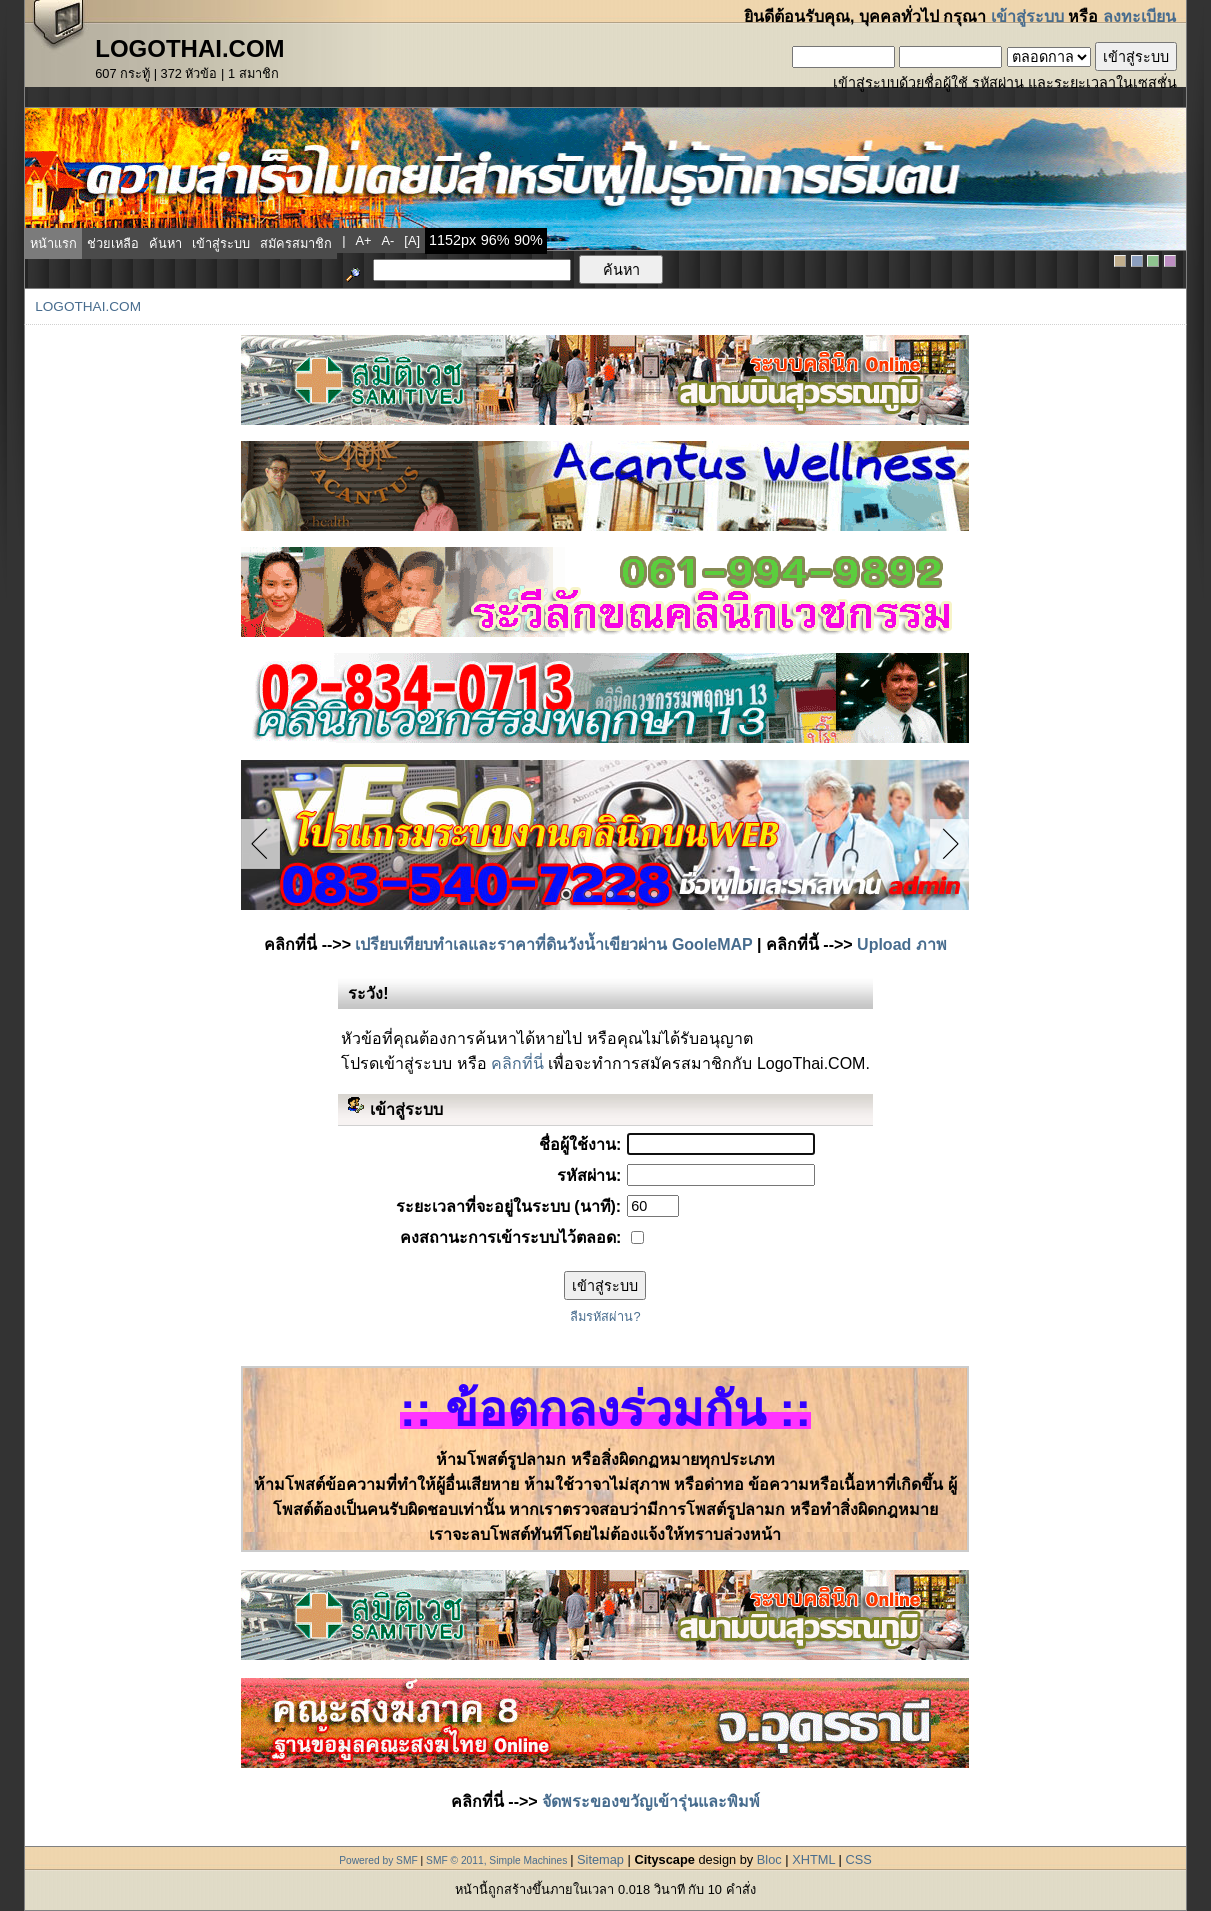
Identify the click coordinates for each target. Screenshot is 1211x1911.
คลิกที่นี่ (517, 1063)
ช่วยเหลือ (113, 243)
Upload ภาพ (902, 944)
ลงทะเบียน (1139, 16)
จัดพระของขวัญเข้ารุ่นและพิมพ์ (651, 1801)
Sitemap (600, 1859)
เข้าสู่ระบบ (1027, 16)
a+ (364, 240)
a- (388, 240)
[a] (412, 240)
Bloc (769, 1859)
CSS (858, 1859)
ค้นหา (165, 243)
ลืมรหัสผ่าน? (605, 1316)
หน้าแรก (53, 243)
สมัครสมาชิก (296, 243)
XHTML (813, 1859)
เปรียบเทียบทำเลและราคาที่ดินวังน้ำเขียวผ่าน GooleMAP (553, 944)
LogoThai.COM (88, 306)
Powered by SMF (378, 1860)
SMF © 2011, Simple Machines (496, 1860)
